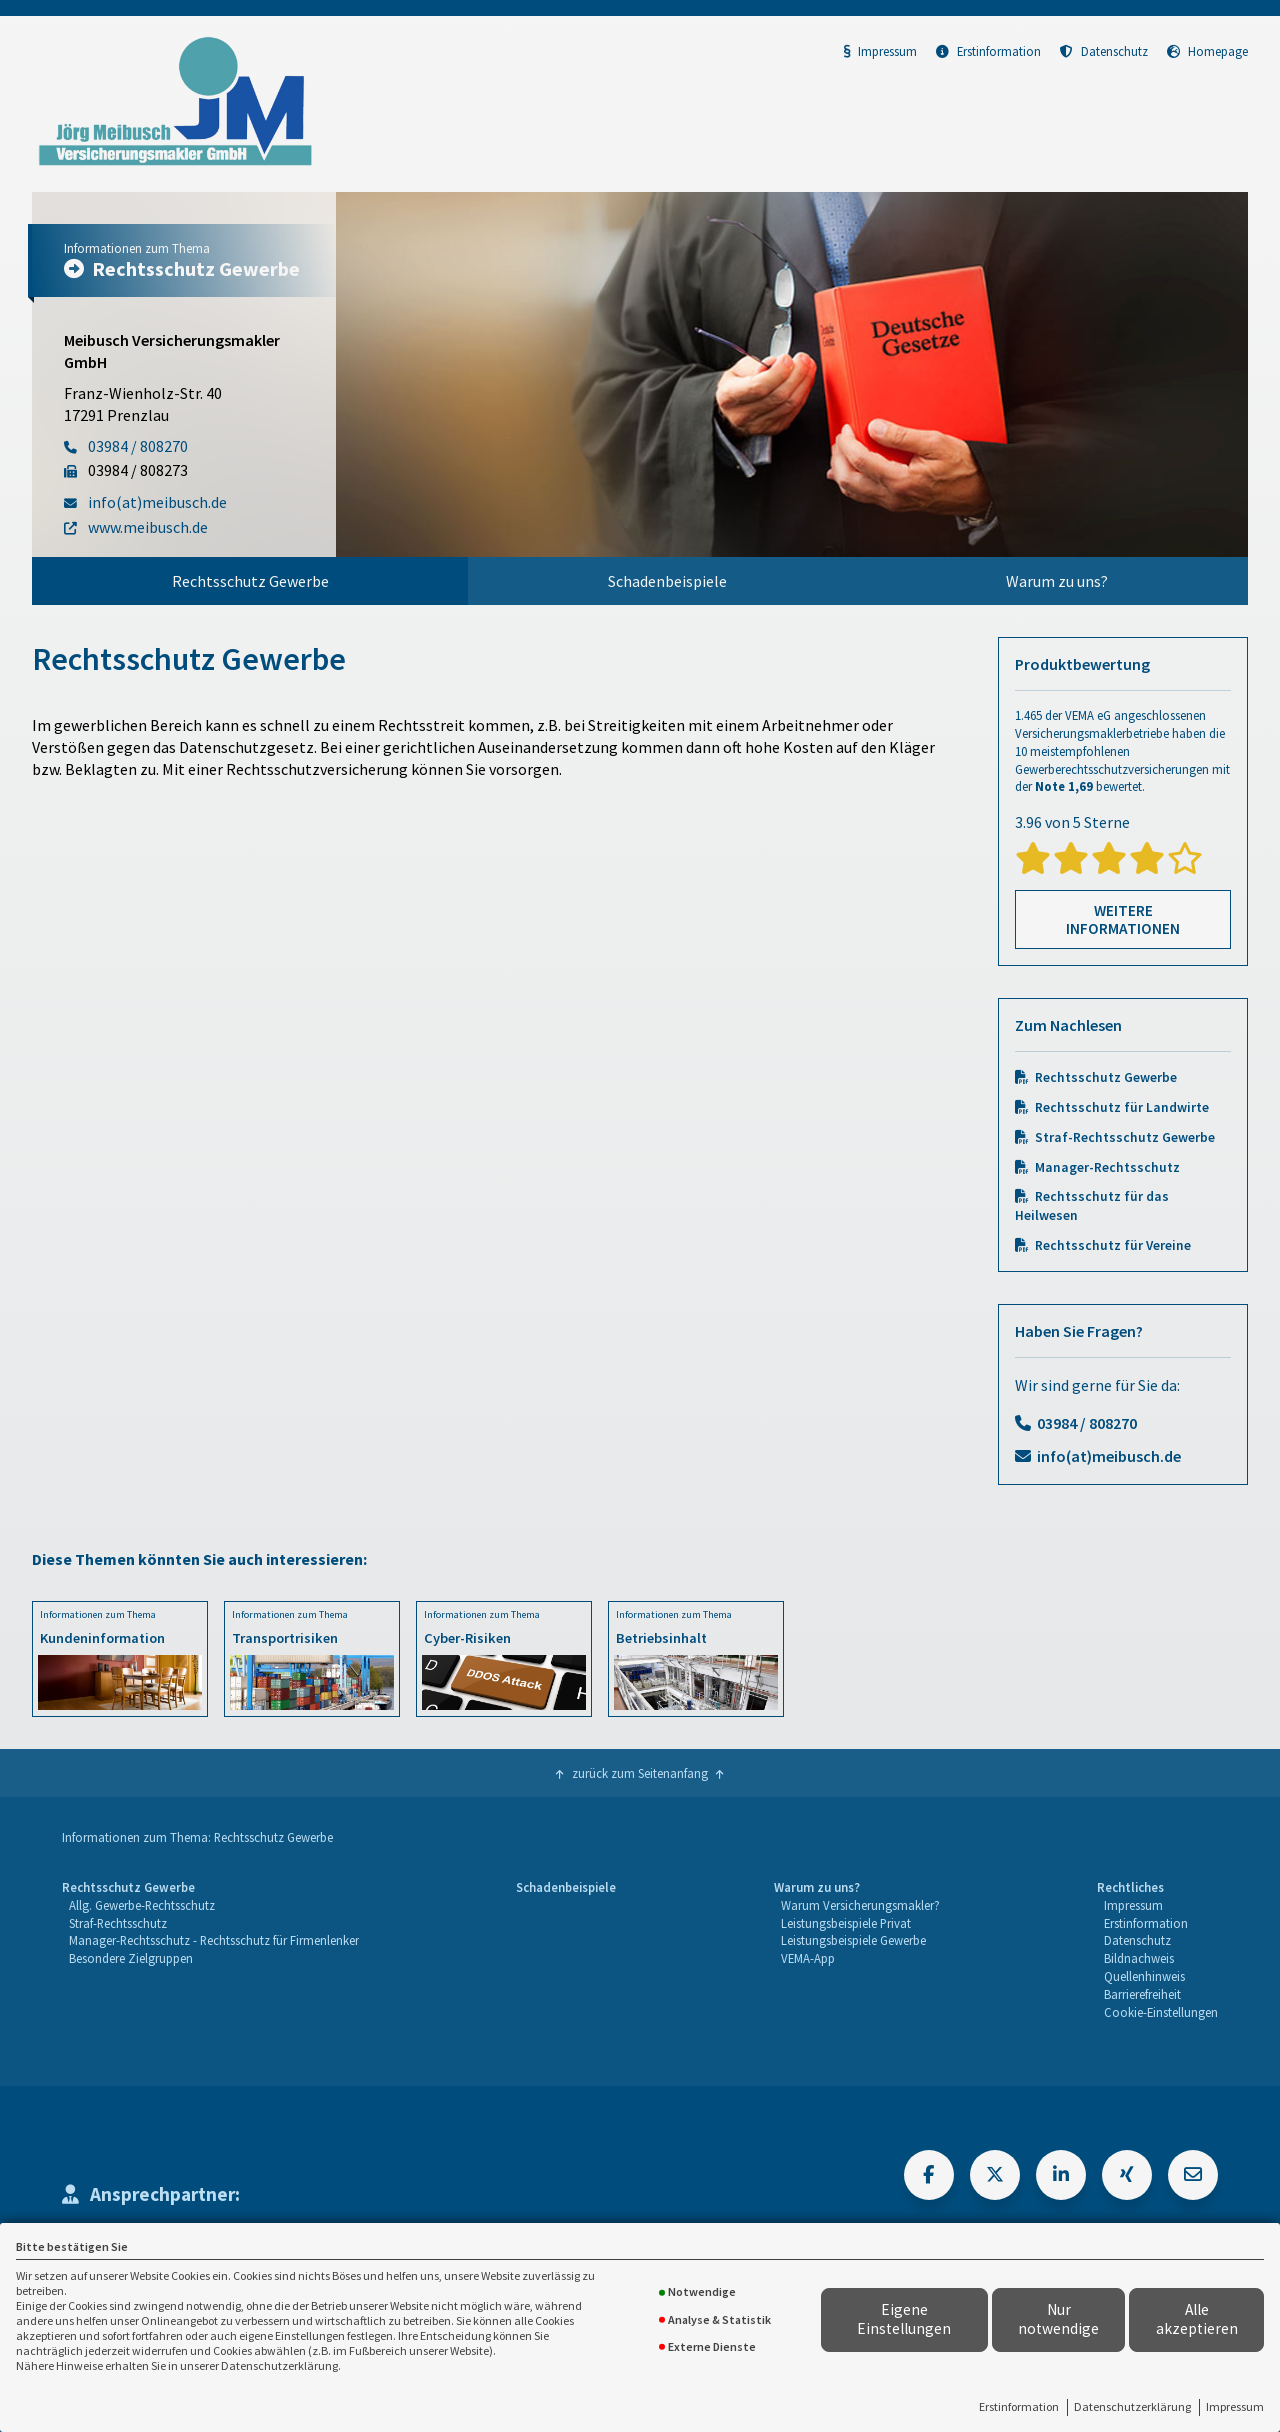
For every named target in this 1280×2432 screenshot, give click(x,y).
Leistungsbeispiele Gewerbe (853, 1940)
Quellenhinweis (1144, 1976)
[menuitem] (250, 581)
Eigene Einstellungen (904, 2319)
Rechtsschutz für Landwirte (1122, 1107)
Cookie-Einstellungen (1161, 2012)
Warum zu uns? (1057, 581)
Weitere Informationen (1123, 919)
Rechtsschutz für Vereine (1113, 1245)
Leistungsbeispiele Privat (846, 1923)
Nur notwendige (1058, 2319)
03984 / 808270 (1087, 1423)
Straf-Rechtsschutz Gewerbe (1125, 1137)
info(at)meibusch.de (1109, 1456)
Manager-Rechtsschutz (1107, 1167)
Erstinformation (1019, 2406)
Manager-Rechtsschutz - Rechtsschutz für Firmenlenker (214, 1940)
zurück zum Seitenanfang (640, 1773)
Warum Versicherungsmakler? (860, 1905)
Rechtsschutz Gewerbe (250, 581)
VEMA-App (808, 1958)
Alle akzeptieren (1197, 2319)
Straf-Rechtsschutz (118, 1923)
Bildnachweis (1139, 1958)
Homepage (1207, 51)
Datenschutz (1104, 51)
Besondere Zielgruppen (131, 1958)
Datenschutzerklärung (1132, 2406)
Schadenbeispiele (667, 581)
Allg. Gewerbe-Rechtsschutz (142, 1905)
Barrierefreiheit (1142, 1994)
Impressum (1235, 2406)
